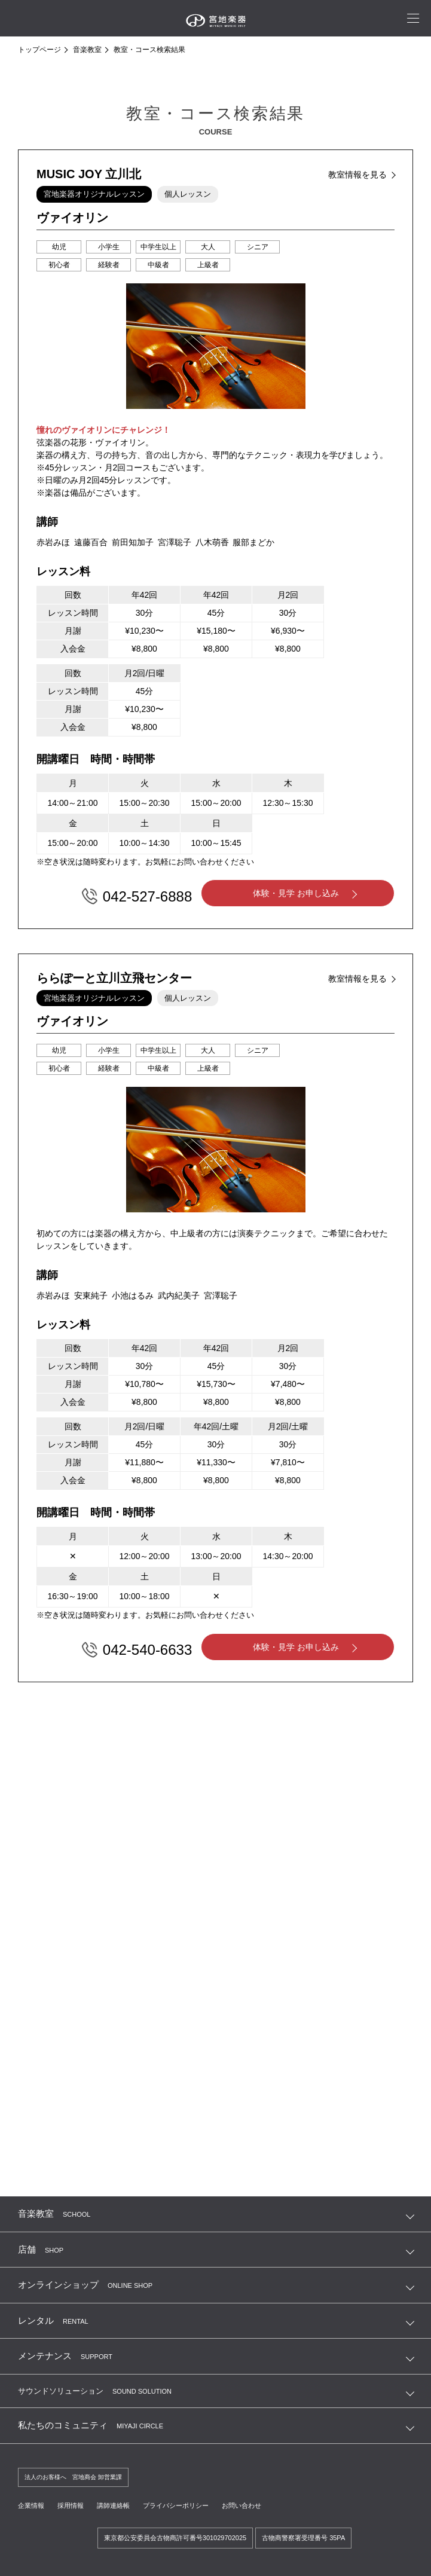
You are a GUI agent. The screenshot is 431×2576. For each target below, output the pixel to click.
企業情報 (32, 2503)
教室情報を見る (357, 175)
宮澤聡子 (174, 542)
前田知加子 (133, 542)
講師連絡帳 (119, 2503)
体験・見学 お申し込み (297, 894)
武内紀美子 (179, 1293)
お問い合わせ (257, 2503)
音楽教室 (87, 49)
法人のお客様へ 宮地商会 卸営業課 (78, 2475)
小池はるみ (133, 1293)
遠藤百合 (91, 542)
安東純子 (91, 1293)
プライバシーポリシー (186, 2503)
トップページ (39, 49)
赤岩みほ (53, 542)
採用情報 (74, 2503)
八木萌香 (212, 542)
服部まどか (253, 542)
